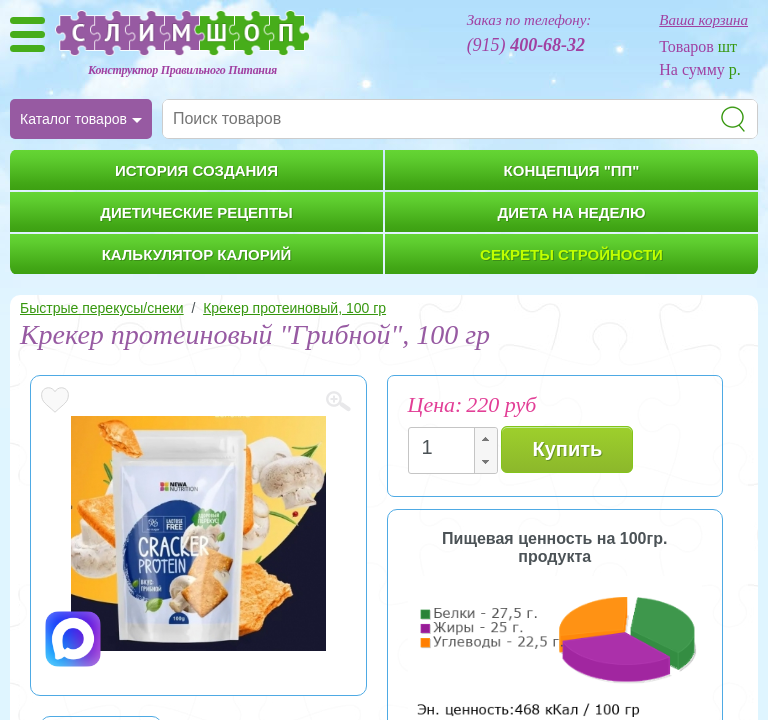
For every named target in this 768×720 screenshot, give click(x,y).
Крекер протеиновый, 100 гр (294, 308)
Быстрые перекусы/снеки (102, 308)
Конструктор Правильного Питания (182, 70)
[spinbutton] (447, 447)
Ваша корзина (703, 20)
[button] (485, 439)
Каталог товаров (73, 119)
